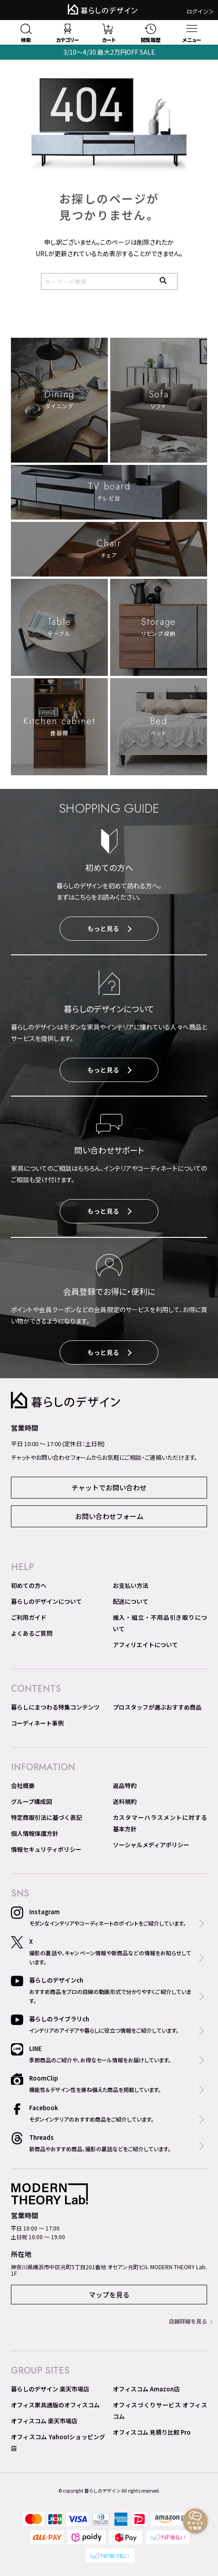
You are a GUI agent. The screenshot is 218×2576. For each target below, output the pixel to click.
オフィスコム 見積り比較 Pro (152, 2432)
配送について (130, 1601)
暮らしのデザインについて (46, 1601)
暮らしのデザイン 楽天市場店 (50, 2389)
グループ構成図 (31, 1801)
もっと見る (109, 928)
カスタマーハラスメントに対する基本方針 (160, 1823)
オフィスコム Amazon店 (146, 2389)
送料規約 (125, 1801)
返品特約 (125, 1785)
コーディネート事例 (37, 1723)
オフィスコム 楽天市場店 (44, 2420)
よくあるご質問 (31, 1633)
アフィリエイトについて (145, 1644)
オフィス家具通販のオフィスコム (55, 2405)
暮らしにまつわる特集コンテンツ (55, 1707)
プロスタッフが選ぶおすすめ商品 (157, 1707)
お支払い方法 (130, 1585)
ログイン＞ (200, 11)
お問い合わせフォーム (109, 1516)
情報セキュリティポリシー (46, 1849)
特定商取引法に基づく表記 (46, 1817)
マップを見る (109, 2294)
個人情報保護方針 (34, 1833)
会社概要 (23, 1785)
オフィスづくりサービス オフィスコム (160, 2411)
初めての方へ (28, 1585)
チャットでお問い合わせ (109, 1487)
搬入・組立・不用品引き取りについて (160, 1623)
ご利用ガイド (28, 1617)
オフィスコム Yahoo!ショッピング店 (58, 2442)
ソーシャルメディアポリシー (151, 1844)
